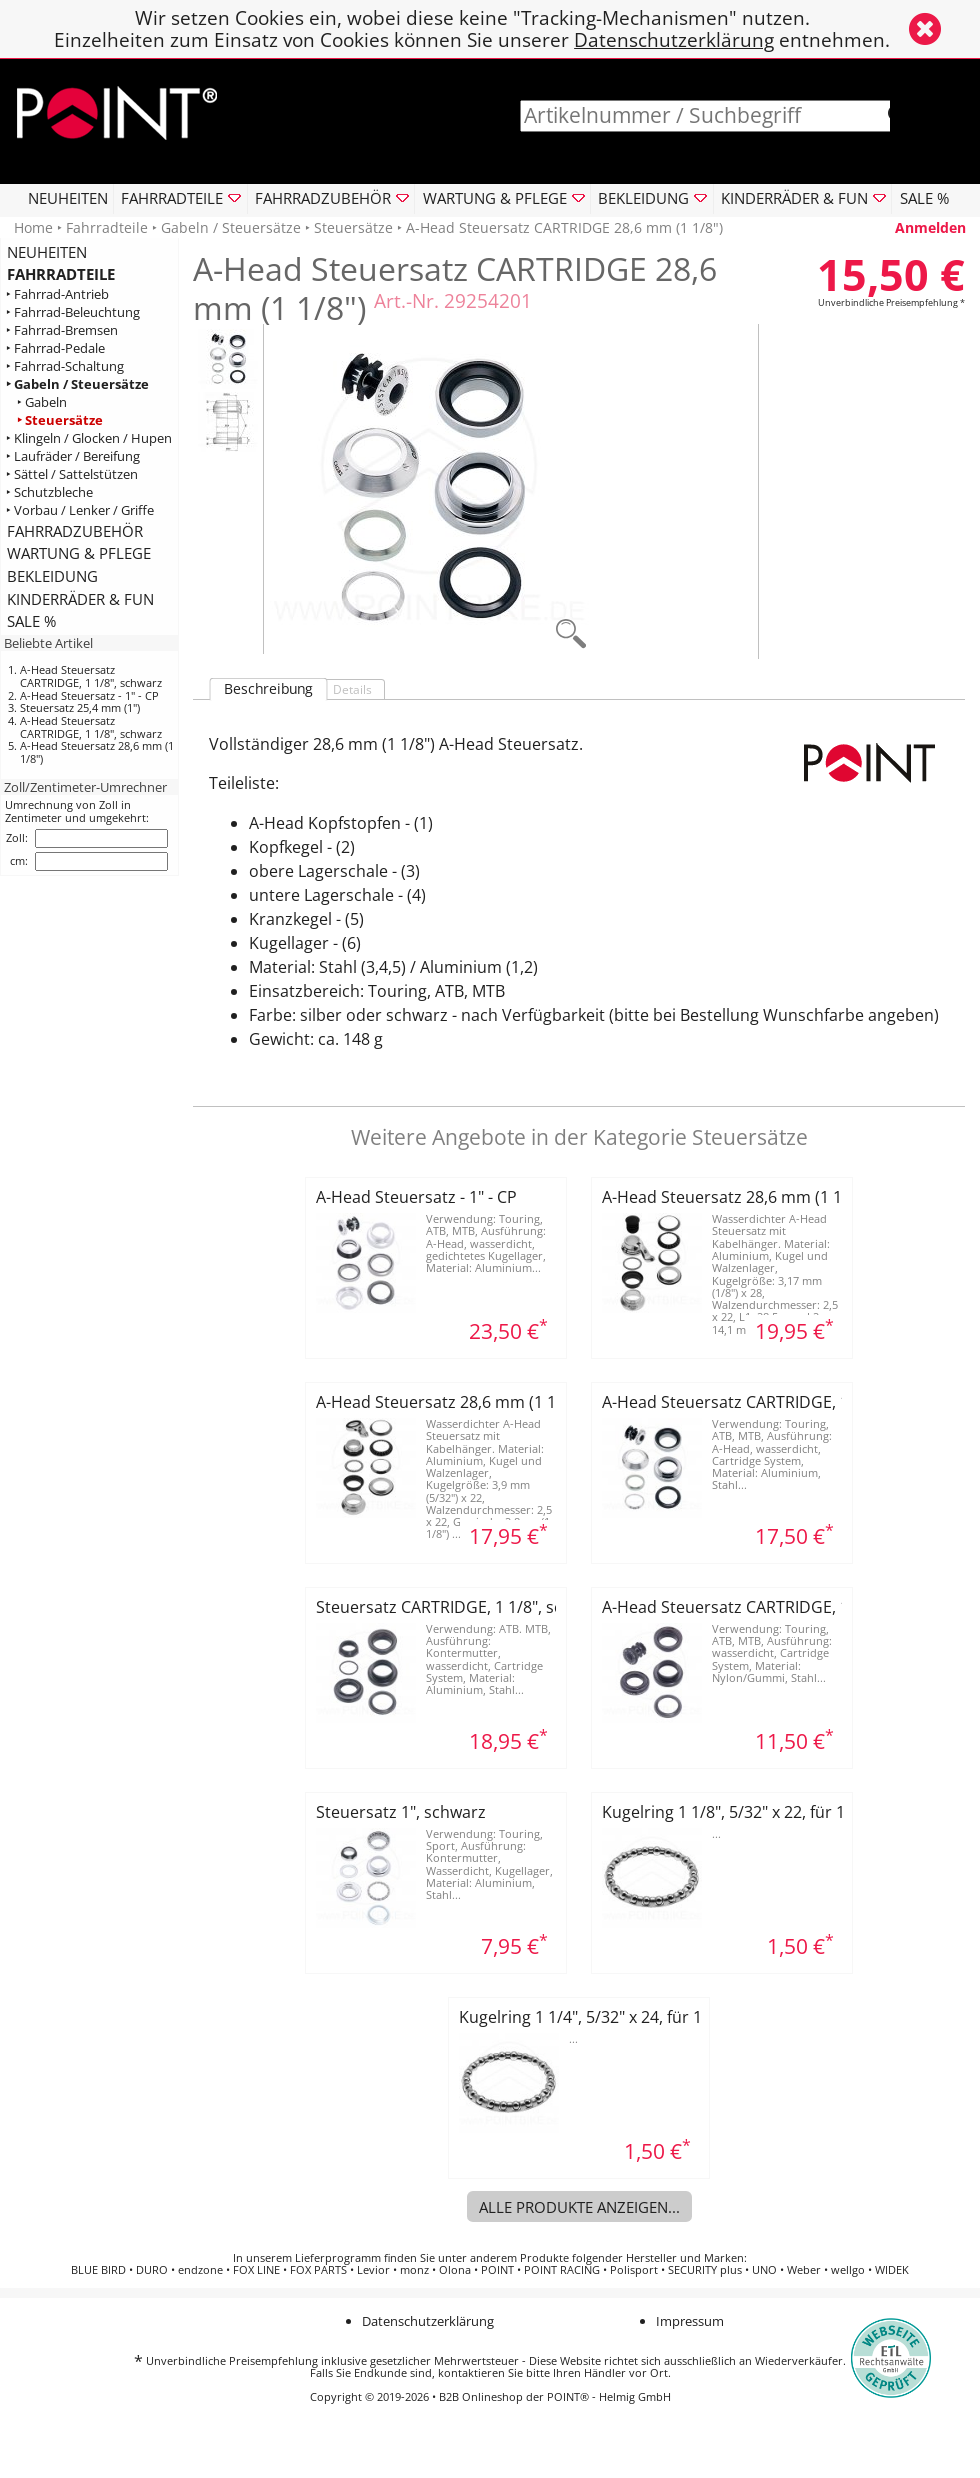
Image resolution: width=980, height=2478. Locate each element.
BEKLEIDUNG (52, 576)
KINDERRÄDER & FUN (80, 599)
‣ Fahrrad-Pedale (55, 348)
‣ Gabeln (42, 402)
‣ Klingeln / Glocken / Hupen (89, 438)
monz (414, 2270)
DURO (152, 2270)
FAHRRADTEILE (61, 274)
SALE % (924, 198)
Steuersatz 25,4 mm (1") (80, 707)
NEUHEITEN (68, 198)
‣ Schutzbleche (49, 492)
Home (33, 227)
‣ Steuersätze (60, 420)
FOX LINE (256, 2270)
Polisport (634, 2270)
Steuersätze (353, 227)
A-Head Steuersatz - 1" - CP (89, 695)
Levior (373, 2270)
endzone (200, 2270)
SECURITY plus (705, 2270)
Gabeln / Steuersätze (231, 227)
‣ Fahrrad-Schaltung (65, 366)
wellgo (848, 2270)
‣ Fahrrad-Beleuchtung (73, 312)
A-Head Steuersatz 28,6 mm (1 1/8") (97, 752)
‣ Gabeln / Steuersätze (77, 384)
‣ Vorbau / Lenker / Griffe (80, 510)
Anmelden (930, 227)
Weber (804, 2270)
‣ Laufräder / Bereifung (73, 456)
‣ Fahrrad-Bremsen (62, 330)
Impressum (690, 2321)
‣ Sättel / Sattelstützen (72, 474)
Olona (455, 2270)
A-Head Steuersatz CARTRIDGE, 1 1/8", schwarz (91, 676)
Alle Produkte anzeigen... (579, 2207)
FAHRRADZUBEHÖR (75, 531)
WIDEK (892, 2270)
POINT (497, 2270)
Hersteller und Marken (685, 2258)
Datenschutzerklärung (674, 39)
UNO (764, 2270)
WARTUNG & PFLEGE (79, 553)
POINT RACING (562, 2270)
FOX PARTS (318, 2270)
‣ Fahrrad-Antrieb (57, 294)
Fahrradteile (107, 227)
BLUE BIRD (98, 2270)
